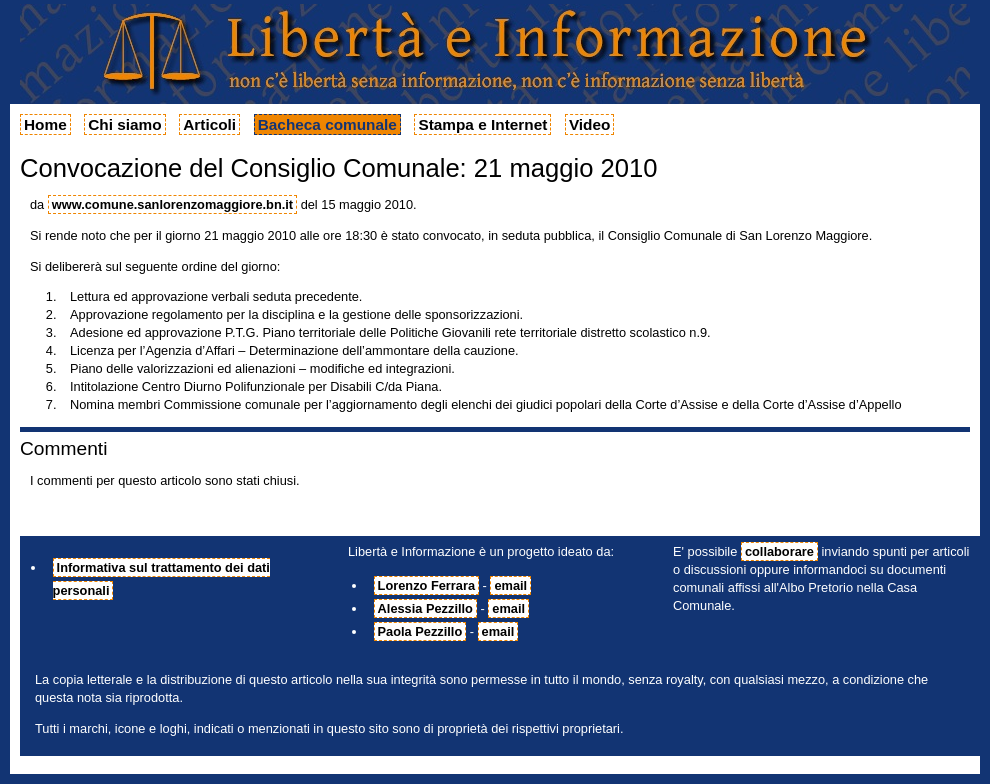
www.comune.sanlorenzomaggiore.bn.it (172, 204)
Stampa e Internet (482, 124)
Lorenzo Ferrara (426, 585)
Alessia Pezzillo (425, 608)
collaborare (779, 551)
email (510, 585)
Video (590, 124)
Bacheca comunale (327, 124)
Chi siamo (124, 124)
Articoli (209, 124)
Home (45, 124)
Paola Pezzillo (420, 631)
